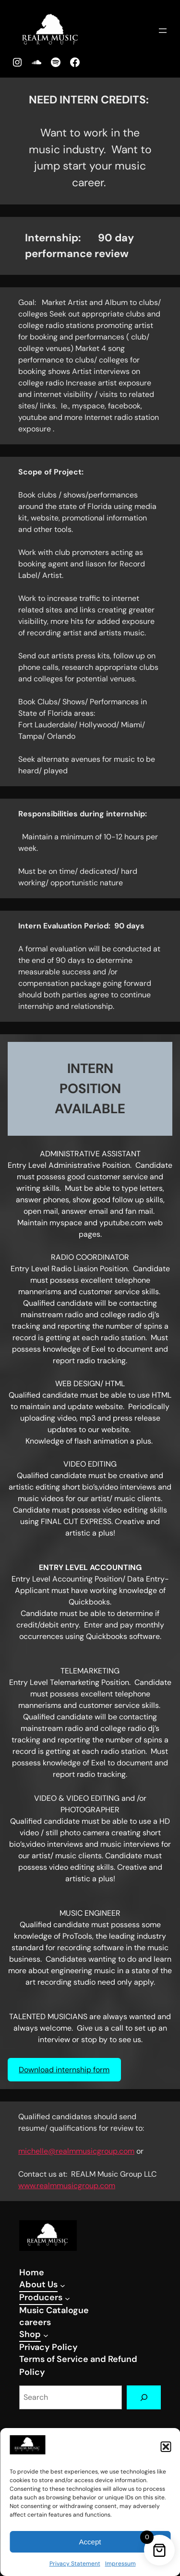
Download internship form (64, 2070)
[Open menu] (162, 30)
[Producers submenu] (67, 2298)
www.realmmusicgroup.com (66, 2186)
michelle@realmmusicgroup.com (76, 2151)
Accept (90, 2542)
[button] (165, 2447)
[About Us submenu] (62, 2285)
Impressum (120, 2563)
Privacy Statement (74, 2563)
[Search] (144, 2397)
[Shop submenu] (45, 2335)
